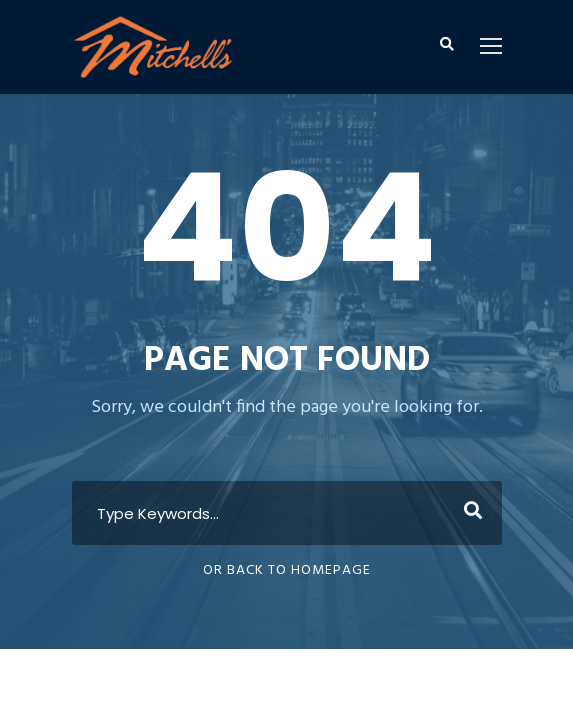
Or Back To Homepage (287, 570)
